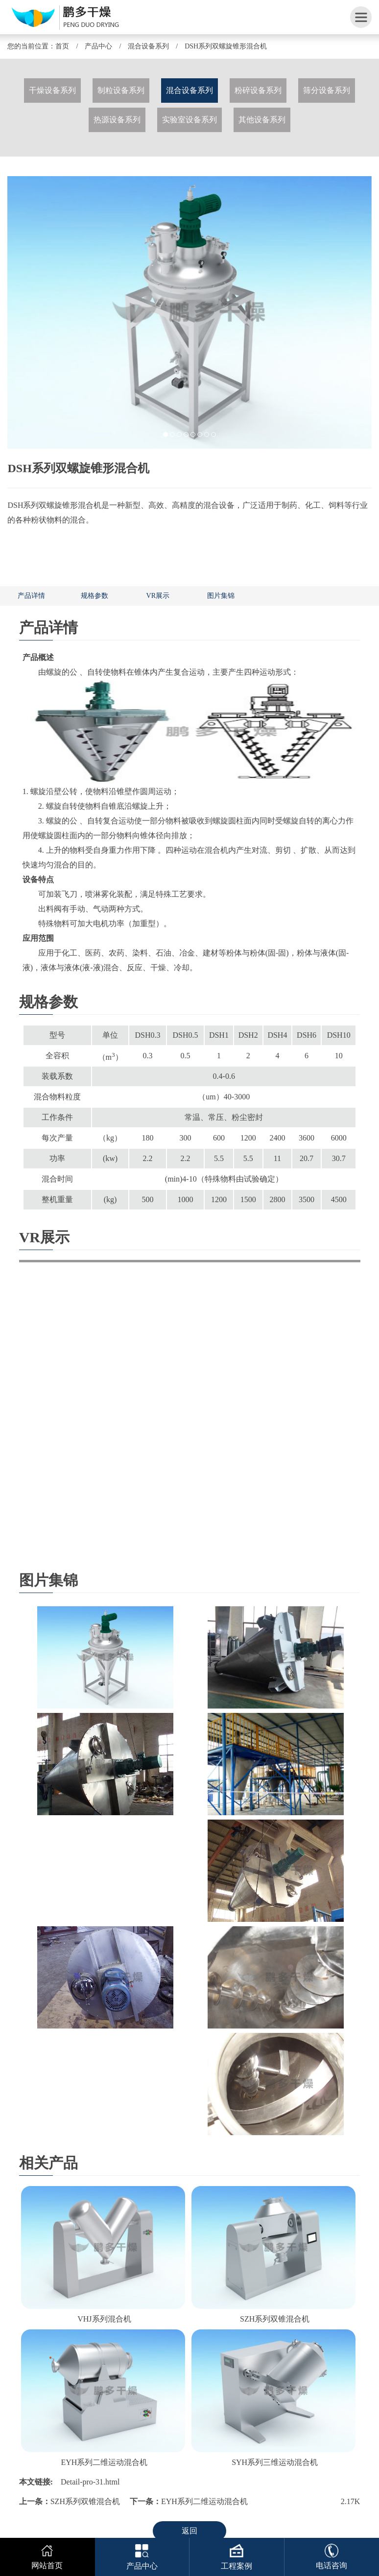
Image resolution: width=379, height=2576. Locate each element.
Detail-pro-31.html (90, 2482)
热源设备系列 (117, 119)
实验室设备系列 (189, 119)
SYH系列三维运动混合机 (275, 2462)
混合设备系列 (148, 46)
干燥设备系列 (52, 90)
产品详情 (31, 595)
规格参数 (94, 595)
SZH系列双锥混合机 (274, 2319)
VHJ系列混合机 (104, 2319)
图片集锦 (221, 595)
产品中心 (98, 46)
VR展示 (157, 595)
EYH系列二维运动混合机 (104, 2462)
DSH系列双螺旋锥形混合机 (226, 46)
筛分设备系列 (326, 90)
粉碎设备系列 (258, 90)
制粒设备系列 (120, 90)
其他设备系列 (261, 119)
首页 (62, 46)
